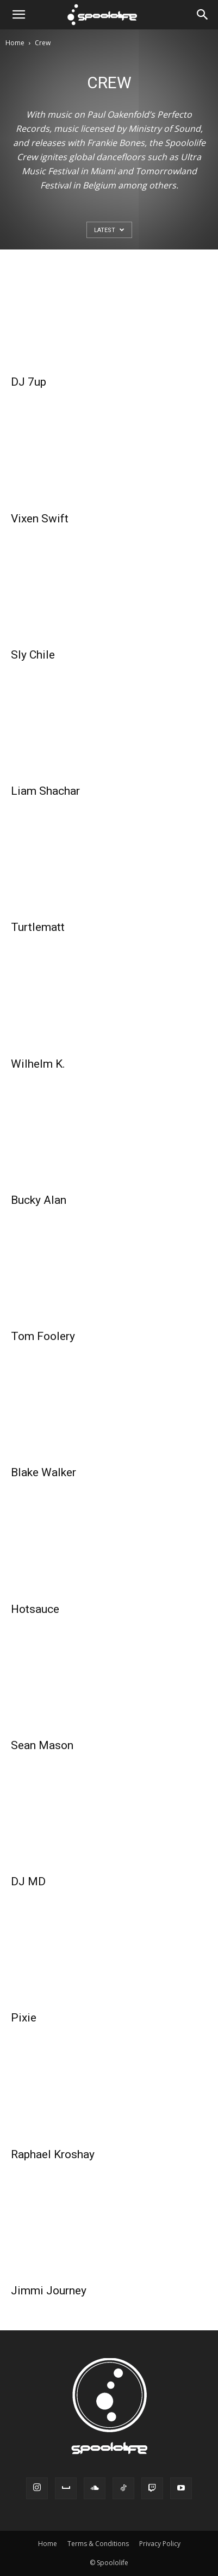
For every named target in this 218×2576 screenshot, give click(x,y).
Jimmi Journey (48, 2290)
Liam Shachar (45, 790)
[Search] (203, 14)
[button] (18, 14)
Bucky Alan (38, 1200)
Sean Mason (42, 1745)
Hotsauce (35, 1609)
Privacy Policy (159, 2543)
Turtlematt (38, 927)
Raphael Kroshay (53, 2154)
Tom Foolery (43, 1336)
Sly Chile (33, 654)
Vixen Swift (39, 518)
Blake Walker (43, 1472)
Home (14, 42)
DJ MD (28, 1881)
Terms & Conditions (98, 2543)
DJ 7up (28, 381)
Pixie (23, 2017)
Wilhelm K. (38, 1063)
